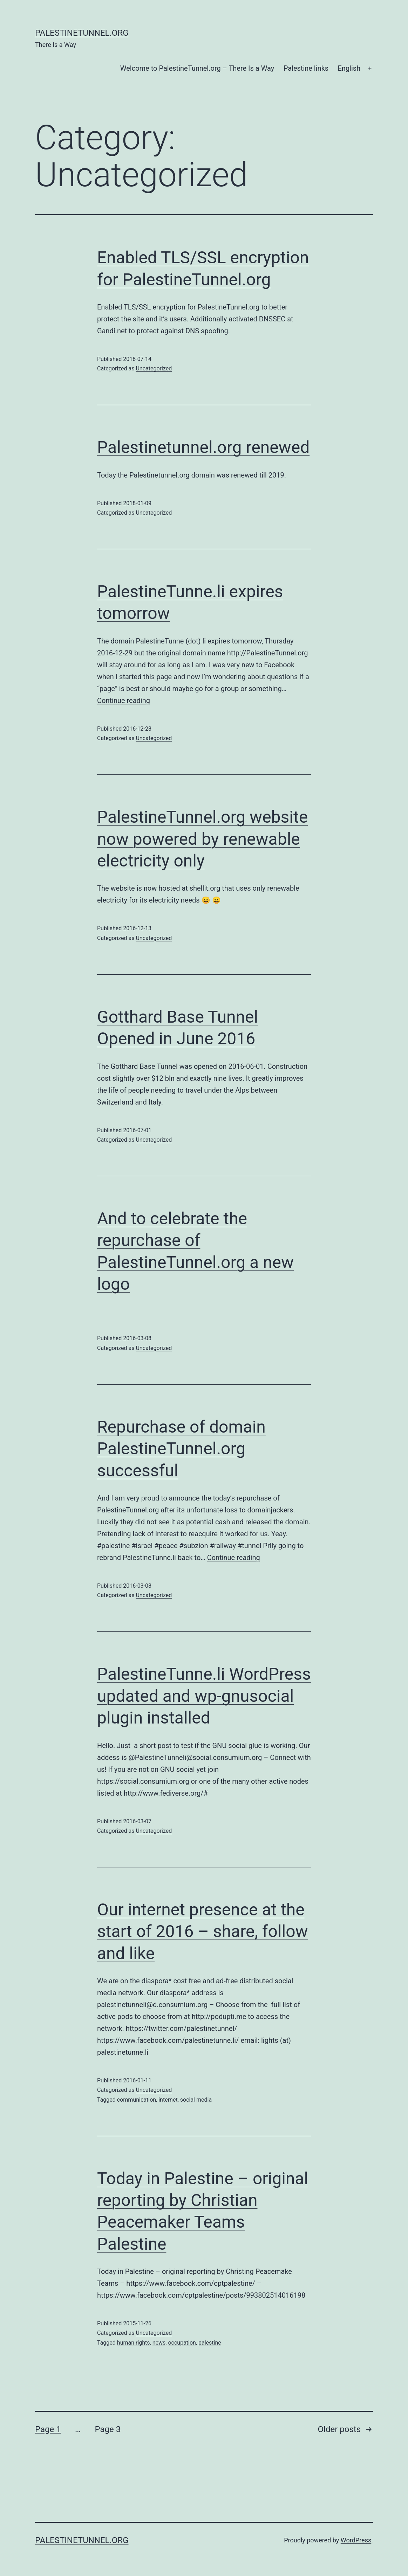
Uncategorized (154, 368)
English (349, 68)
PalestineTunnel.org (82, 33)
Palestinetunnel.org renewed (203, 447)
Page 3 (108, 2429)
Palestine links (306, 68)
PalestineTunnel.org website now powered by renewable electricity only (202, 839)
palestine (209, 2342)
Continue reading (123, 700)
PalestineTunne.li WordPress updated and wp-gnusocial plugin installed (204, 1696)
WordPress (356, 2540)
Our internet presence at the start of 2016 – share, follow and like (202, 1931)
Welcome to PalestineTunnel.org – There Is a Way (197, 68)
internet (167, 2099)
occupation (182, 2342)
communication (136, 2099)
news (159, 2342)
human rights (133, 2342)
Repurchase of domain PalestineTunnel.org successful (181, 1449)
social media (196, 2099)
